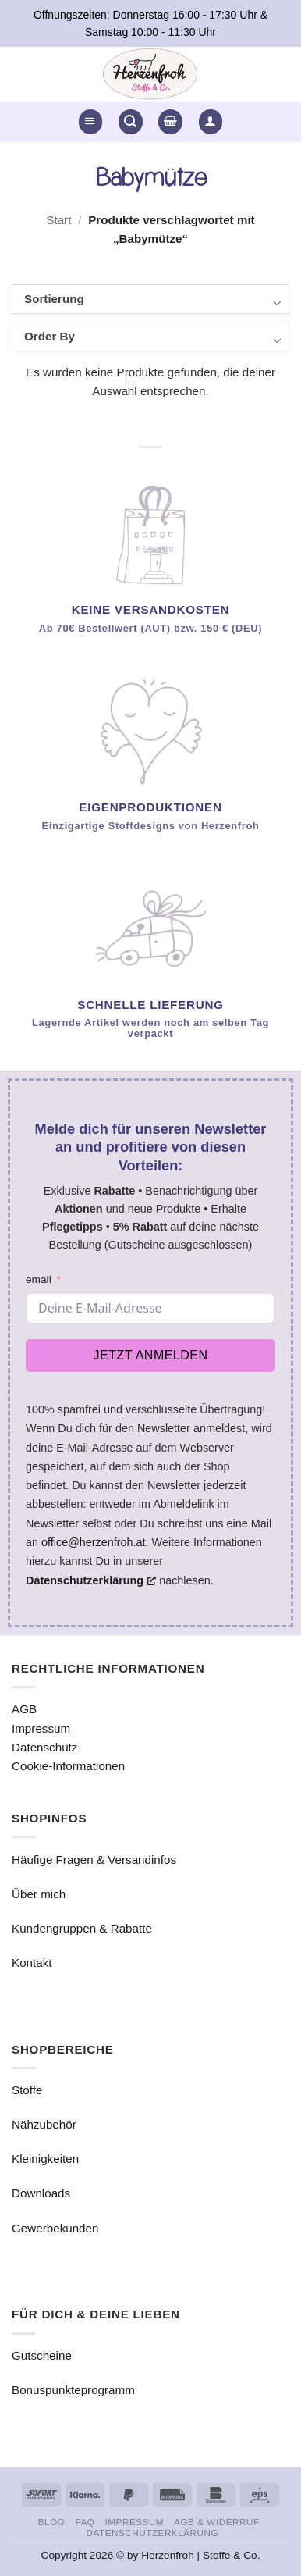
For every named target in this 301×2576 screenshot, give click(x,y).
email (38, 1279)
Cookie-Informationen (68, 1766)
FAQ (84, 2522)
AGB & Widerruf (216, 2522)
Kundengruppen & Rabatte (82, 1928)
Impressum (41, 1728)
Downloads (41, 2193)
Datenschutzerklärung (152, 2533)
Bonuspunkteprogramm (73, 2389)
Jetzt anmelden (151, 1355)
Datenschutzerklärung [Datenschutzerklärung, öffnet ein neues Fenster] (91, 1580)
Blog (52, 2522)
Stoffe (27, 2090)
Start (58, 219)
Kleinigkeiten (45, 2158)
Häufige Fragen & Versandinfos (94, 1859)
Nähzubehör (44, 2124)
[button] (90, 121)
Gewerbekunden (55, 2228)
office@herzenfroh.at (93, 1542)
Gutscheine (42, 2355)
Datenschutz (44, 1747)
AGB (24, 1709)
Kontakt (32, 1962)
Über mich (39, 1894)
